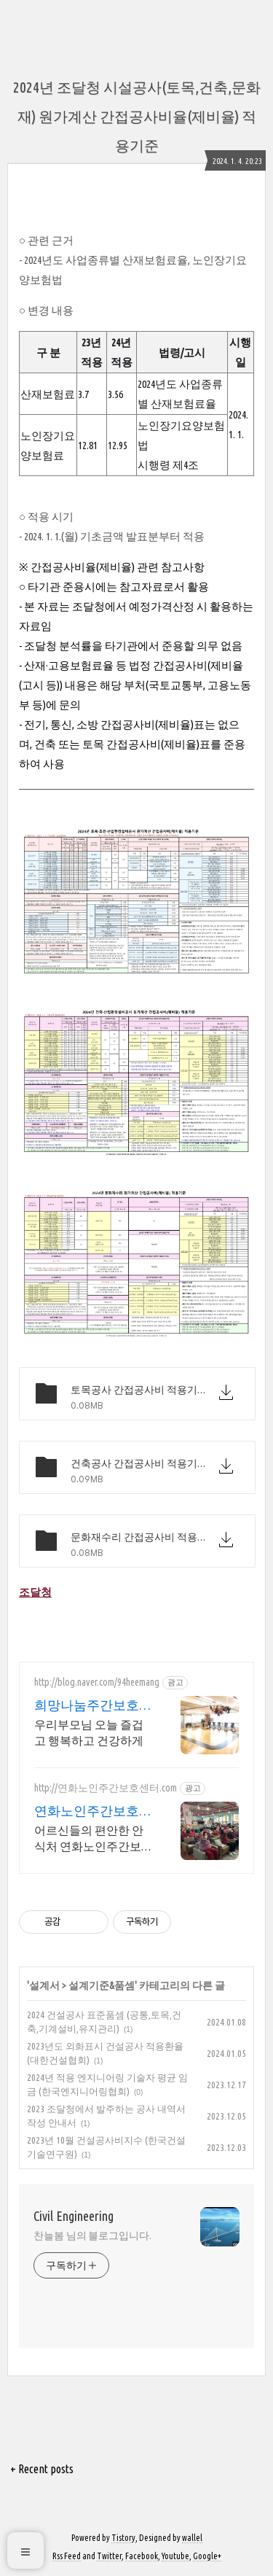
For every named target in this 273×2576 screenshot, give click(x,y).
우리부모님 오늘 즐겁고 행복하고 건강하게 (88, 1732)
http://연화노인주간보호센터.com (105, 1788)
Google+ (207, 2556)
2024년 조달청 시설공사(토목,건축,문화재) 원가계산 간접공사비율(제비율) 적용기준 (137, 116)
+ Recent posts (42, 2468)
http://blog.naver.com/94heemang (96, 1682)
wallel (192, 2537)
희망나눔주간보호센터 (86, 1705)
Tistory (123, 2537)
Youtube (175, 2556)
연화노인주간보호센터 (86, 1811)
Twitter (109, 2556)
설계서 (44, 1985)
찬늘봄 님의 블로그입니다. (92, 2235)
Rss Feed (66, 2556)
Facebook (141, 2556)
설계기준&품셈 (101, 1985)
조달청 (35, 1592)
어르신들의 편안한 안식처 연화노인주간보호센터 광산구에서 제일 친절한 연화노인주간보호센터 (88, 1839)
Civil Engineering (73, 2216)
